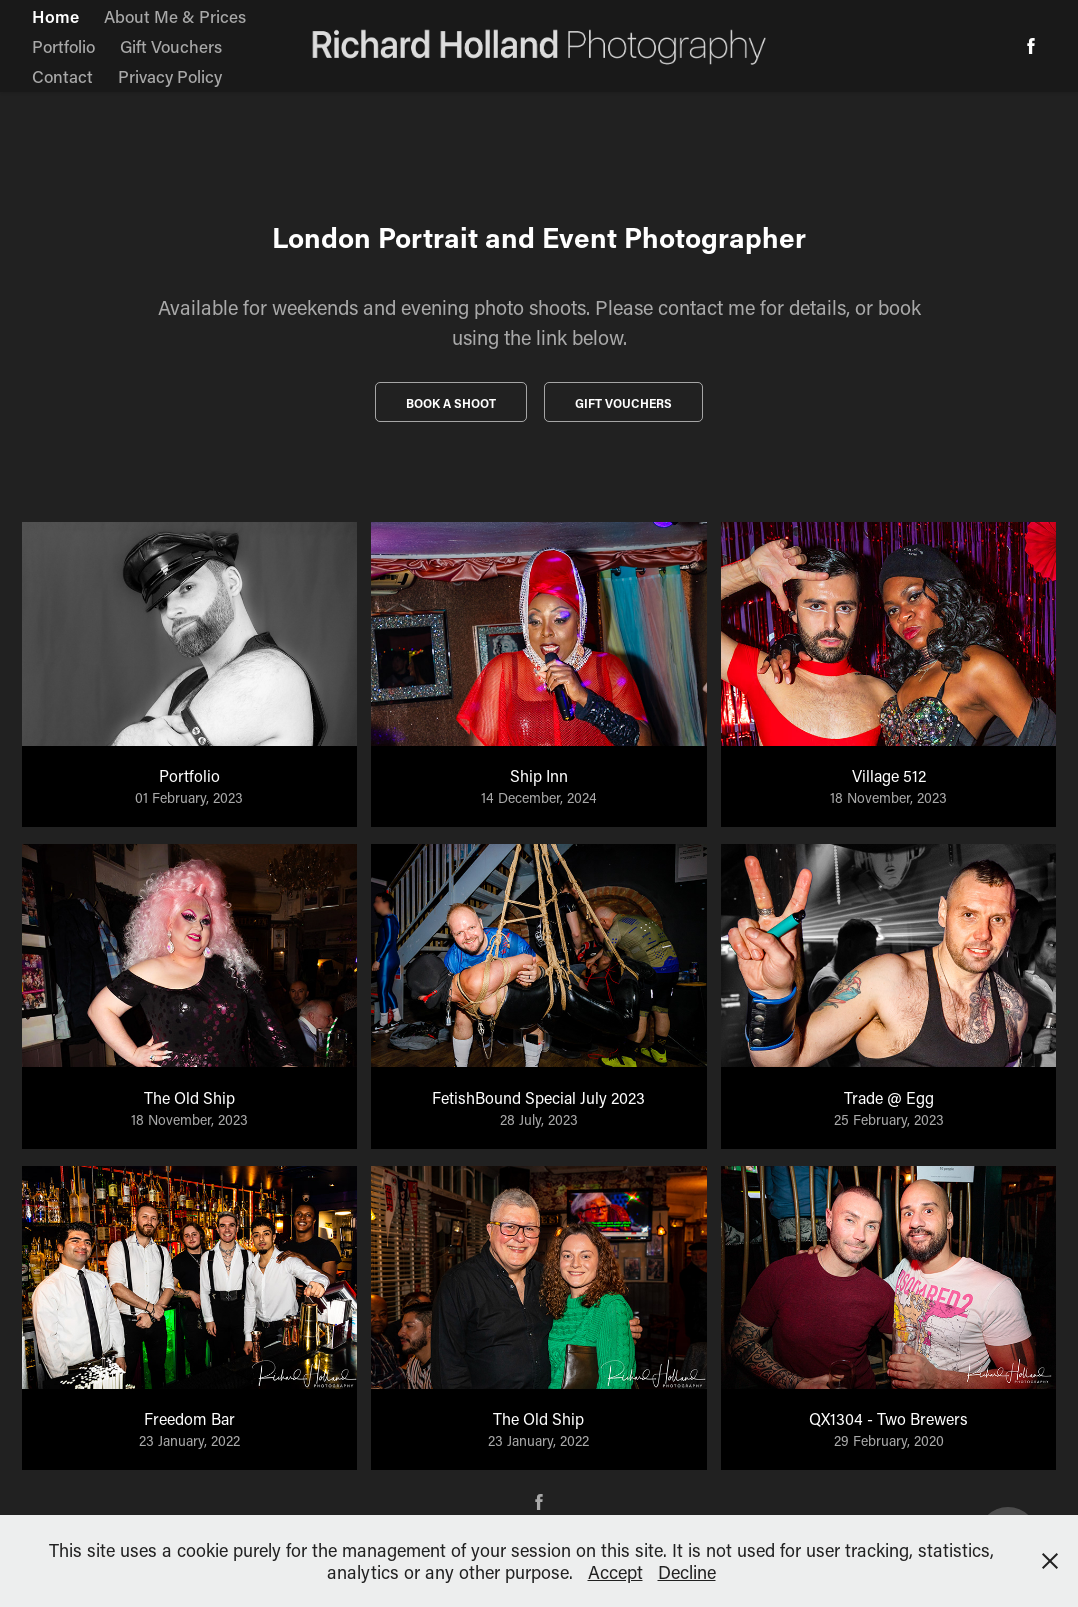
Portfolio (63, 46)
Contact (62, 76)
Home (55, 16)
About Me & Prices (175, 16)
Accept (615, 1572)
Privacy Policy (170, 76)
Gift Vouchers (171, 46)
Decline (687, 1572)
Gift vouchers (623, 403)
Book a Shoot (451, 403)
